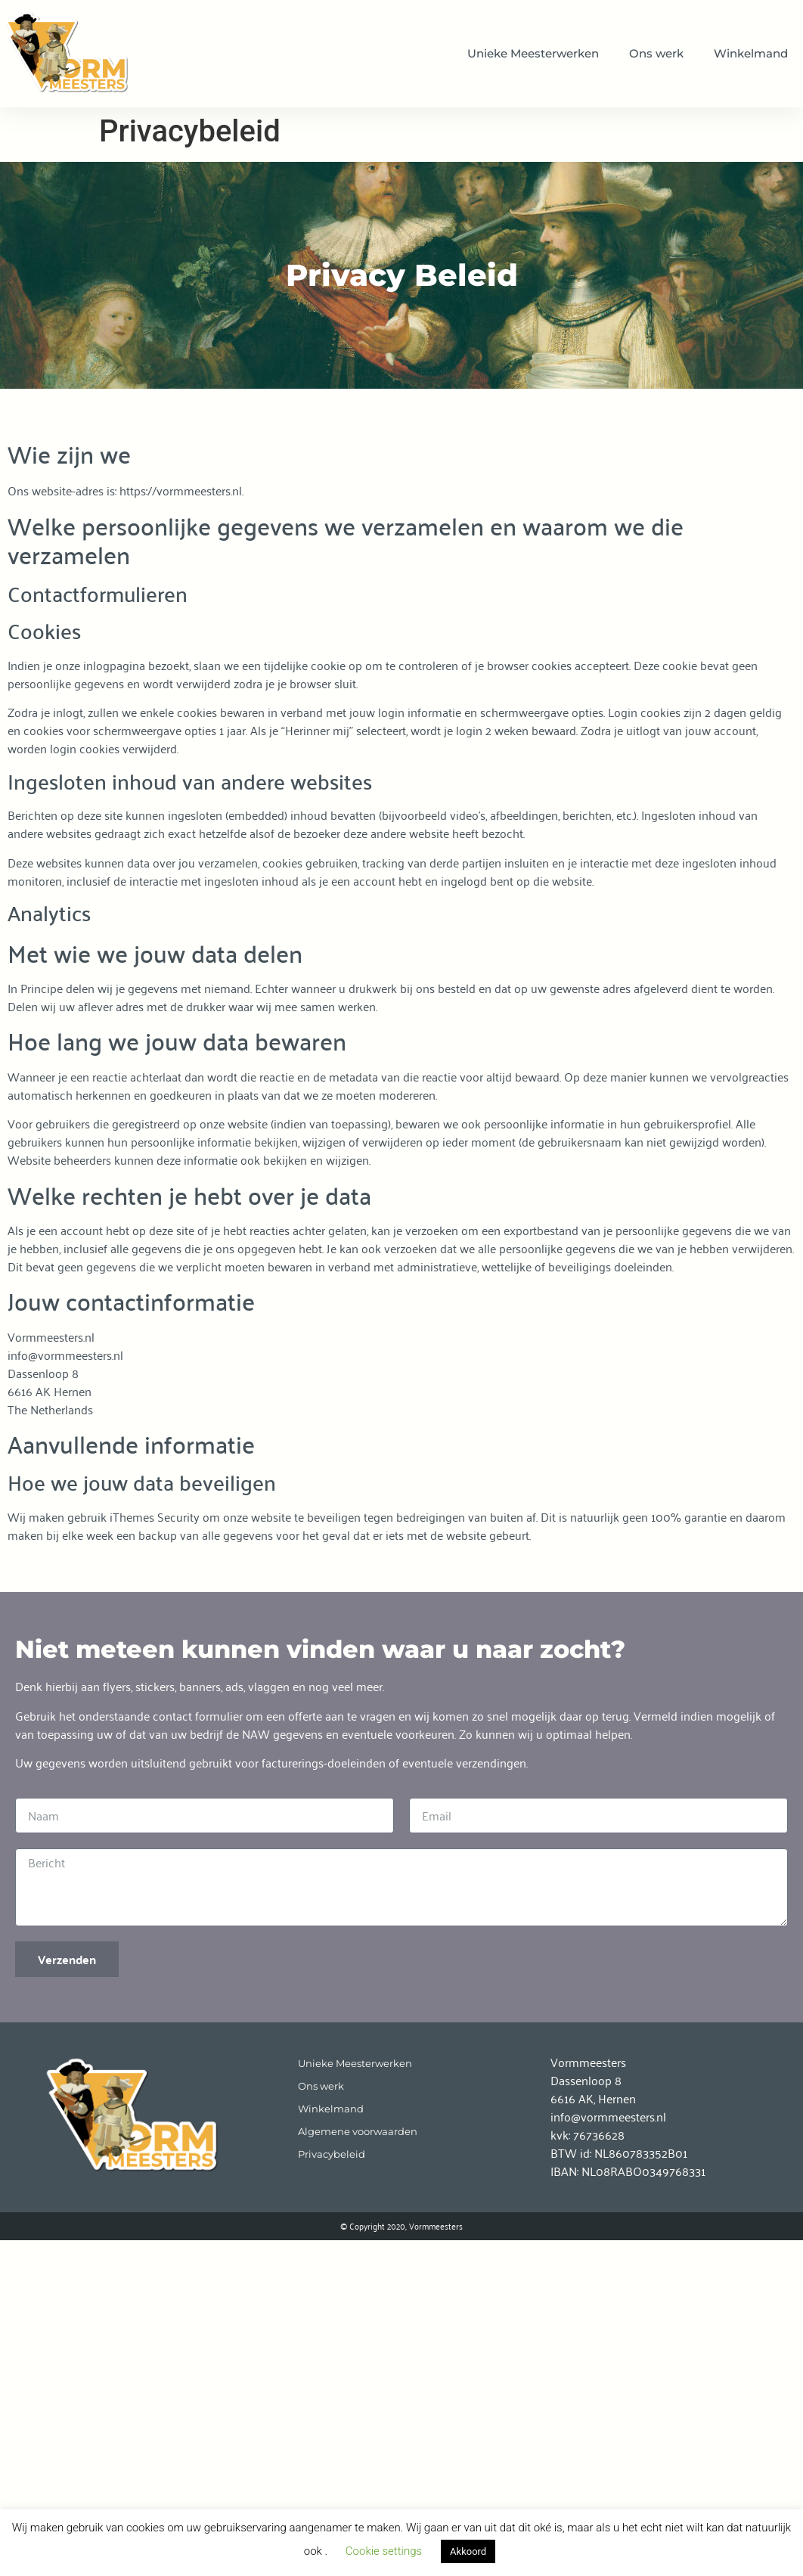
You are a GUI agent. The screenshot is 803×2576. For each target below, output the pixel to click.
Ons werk (656, 53)
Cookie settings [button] (384, 2551)
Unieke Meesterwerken (533, 53)
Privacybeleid (331, 2154)
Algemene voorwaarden (357, 2131)
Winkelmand (751, 53)
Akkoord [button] (468, 2551)
